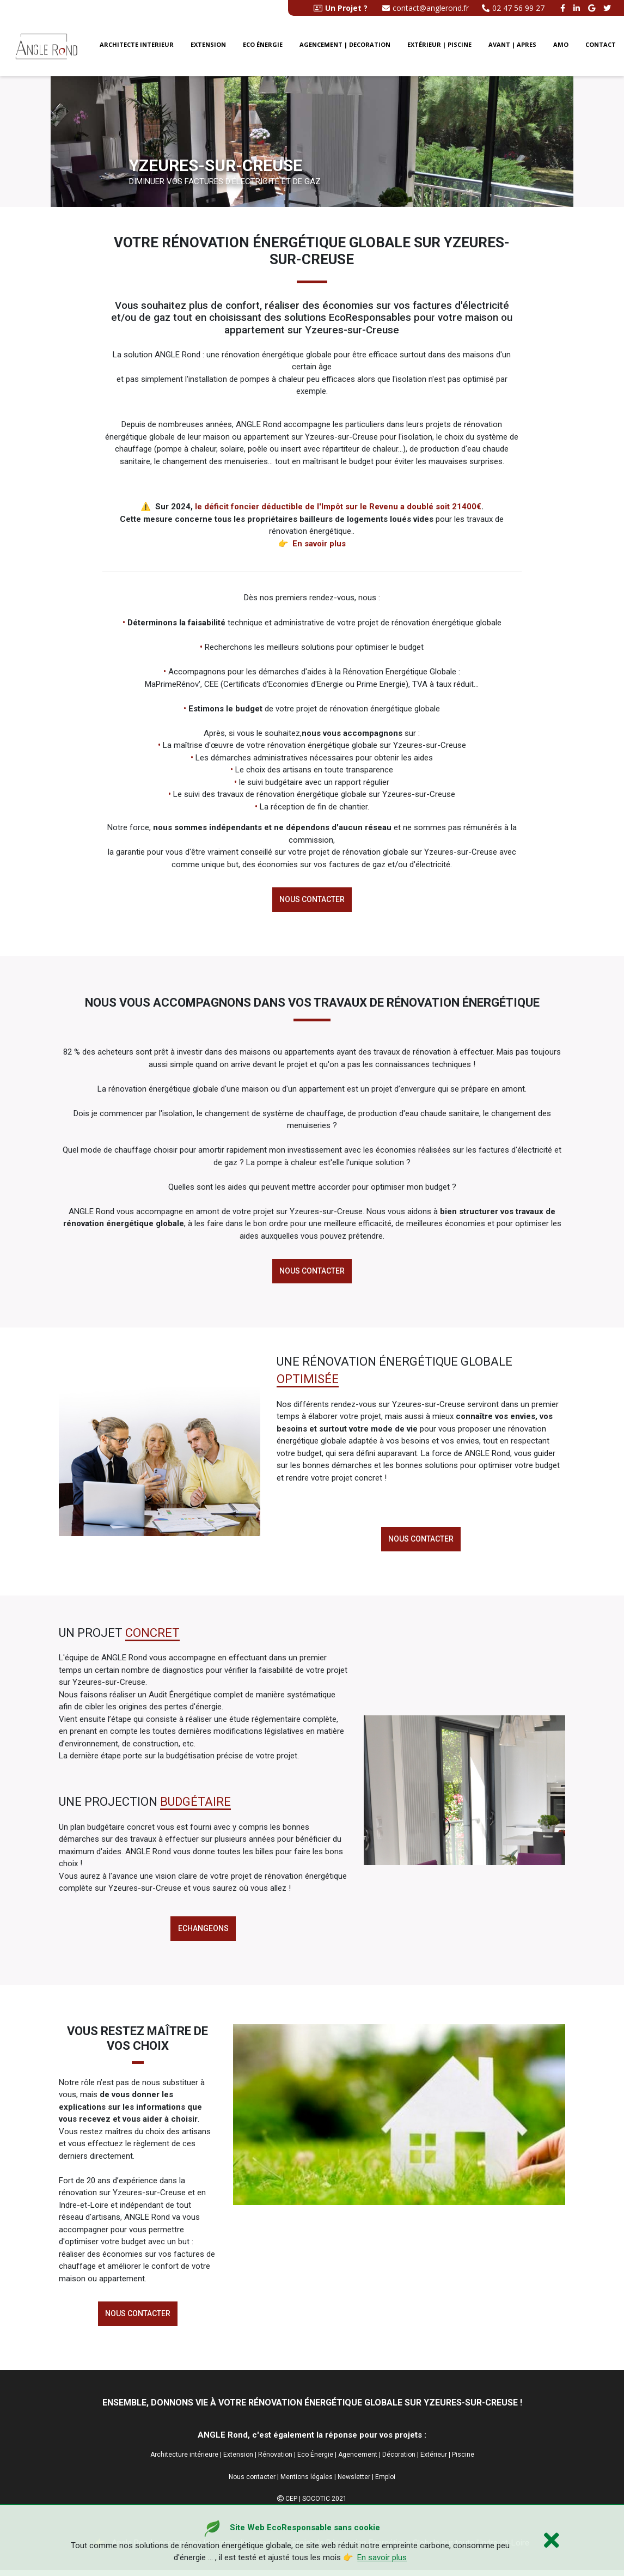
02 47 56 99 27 (513, 8)
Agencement (357, 2460)
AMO (560, 47)
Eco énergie (263, 47)
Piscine (463, 2460)
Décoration (398, 2460)
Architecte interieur (137, 47)
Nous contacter (312, 900)
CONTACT (600, 47)
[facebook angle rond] (564, 8)
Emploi (385, 2482)
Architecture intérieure (184, 2460)
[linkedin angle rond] (578, 8)
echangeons (203, 1932)
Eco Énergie (315, 2460)
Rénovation (275, 2460)
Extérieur (433, 2460)
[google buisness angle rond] (593, 8)
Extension (208, 47)
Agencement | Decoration (344, 47)
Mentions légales (306, 2482)
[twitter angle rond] (608, 8)
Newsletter (354, 2482)
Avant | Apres (512, 47)
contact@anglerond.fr (425, 8)
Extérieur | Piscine (439, 47)
